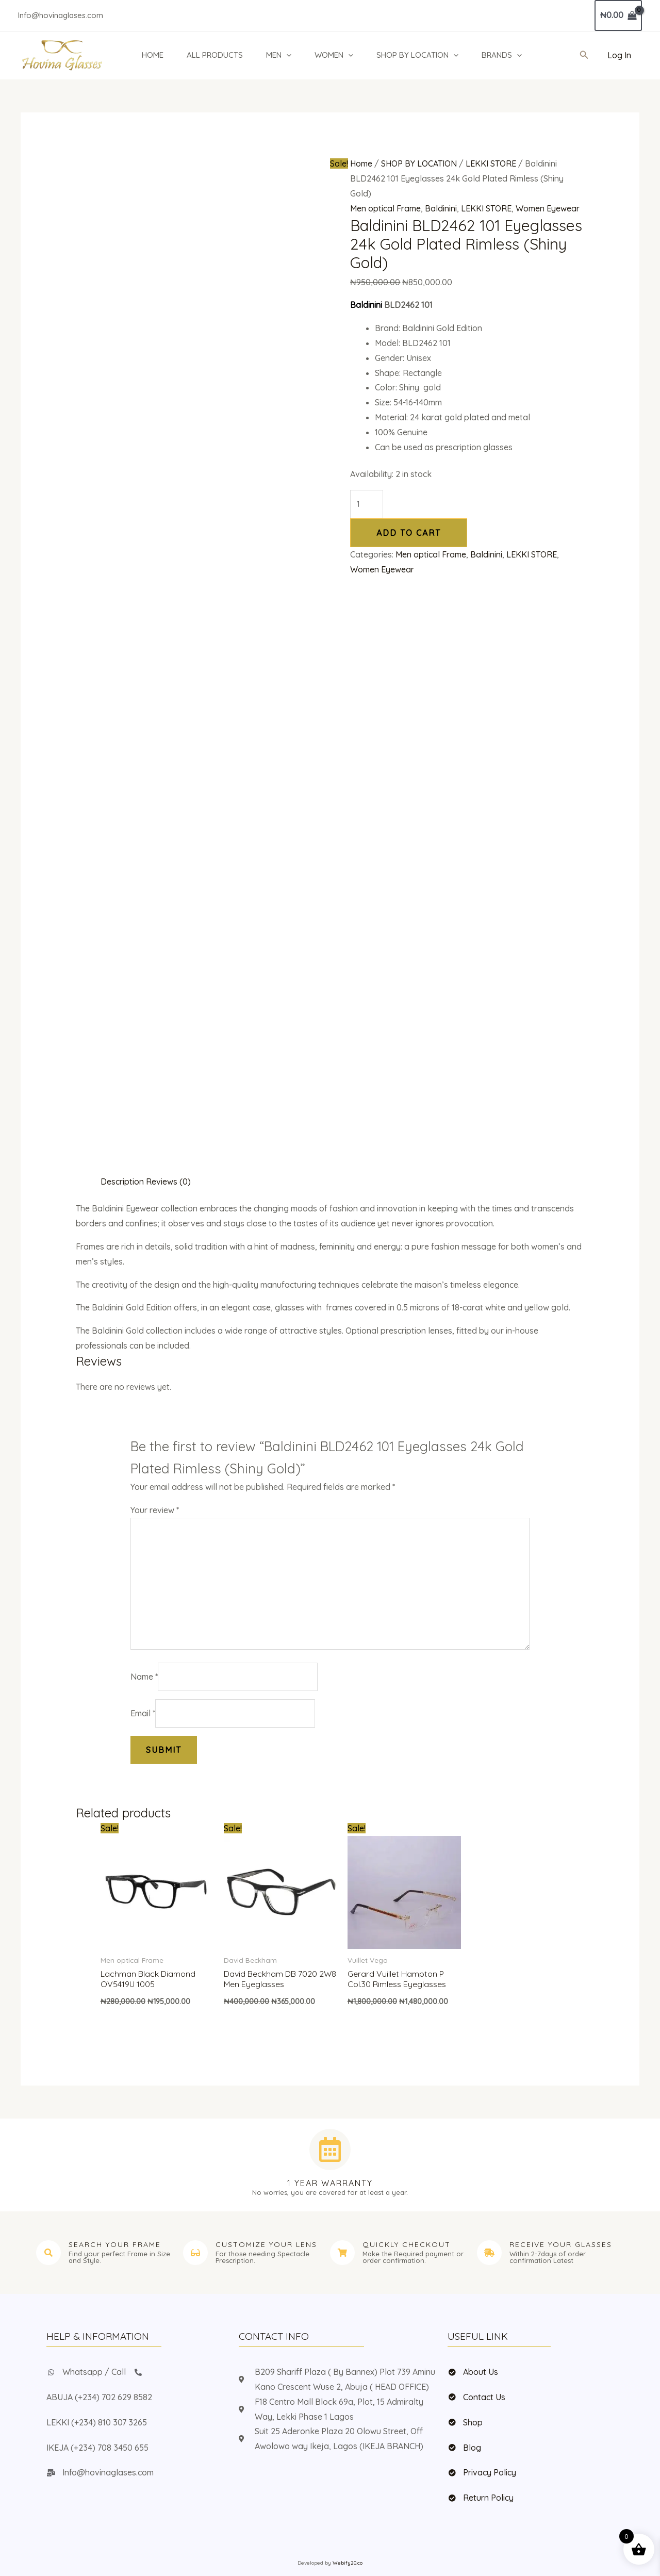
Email (142, 1713)
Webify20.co (347, 2562)
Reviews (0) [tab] (168, 1181)
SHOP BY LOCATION (417, 55)
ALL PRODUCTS (215, 55)
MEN (278, 55)
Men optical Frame (385, 208)
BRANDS (502, 55)
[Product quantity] (367, 504)
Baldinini (441, 208)
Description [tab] (122, 1181)
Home (361, 163)
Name (144, 1676)
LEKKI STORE (491, 163)
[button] (286, 55)
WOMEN (334, 55)
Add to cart (408, 533)
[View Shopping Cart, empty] (618, 15)
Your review (154, 1510)
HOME (152, 55)
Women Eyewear (548, 208)
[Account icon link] (619, 55)
